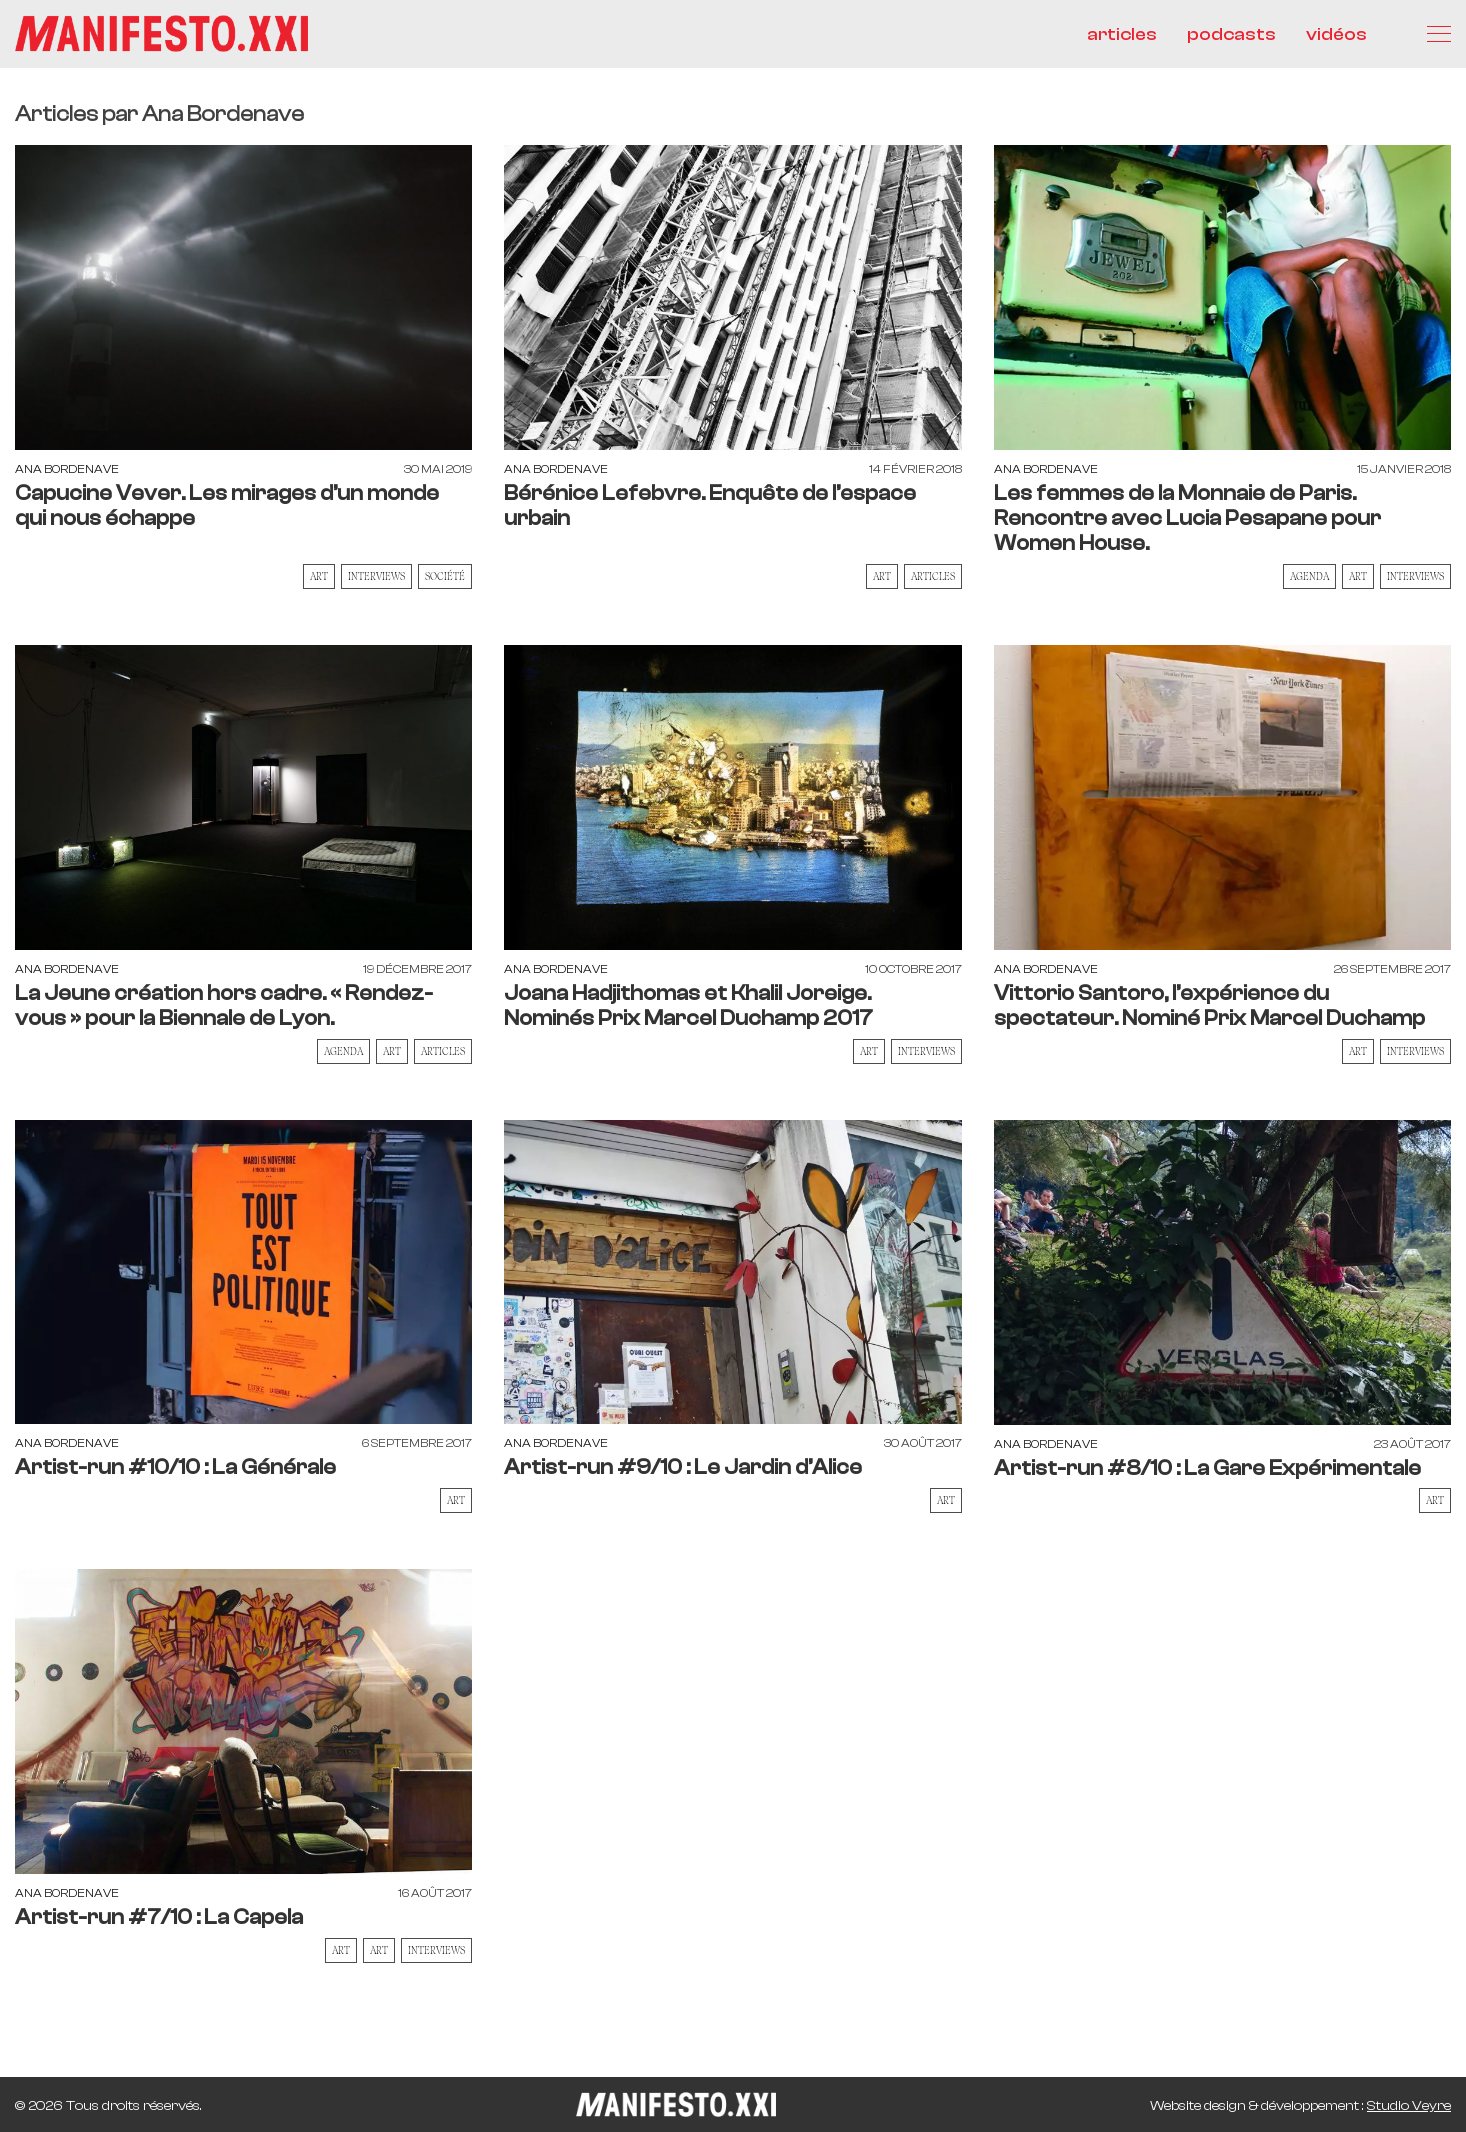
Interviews (376, 576)
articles (1122, 34)
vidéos (1336, 34)
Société (445, 576)
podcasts (1231, 34)
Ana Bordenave (67, 469)
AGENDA (1309, 576)
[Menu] (1439, 34)
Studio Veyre (1409, 2106)
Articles (933, 576)
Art (319, 576)
